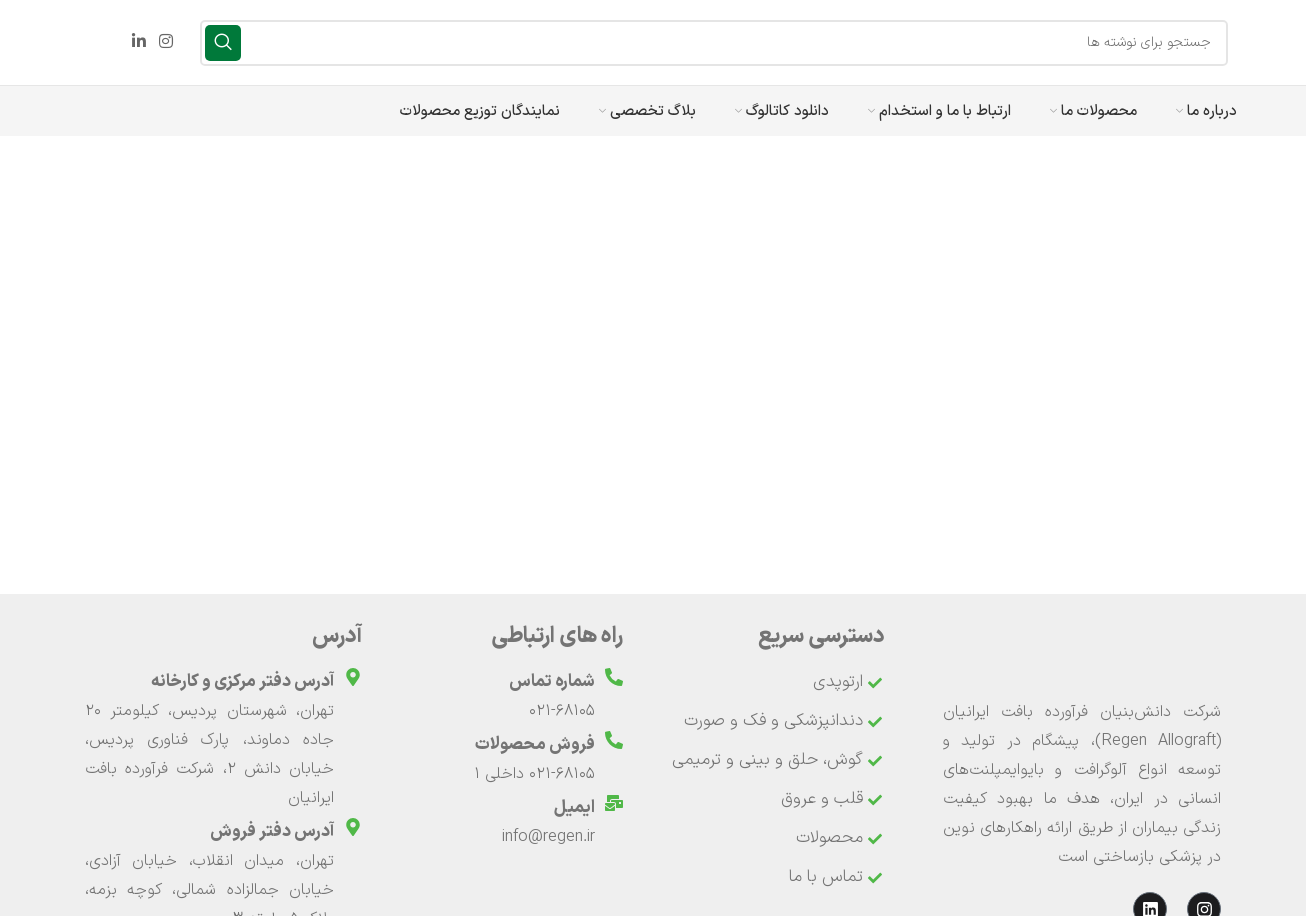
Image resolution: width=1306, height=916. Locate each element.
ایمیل (574, 808)
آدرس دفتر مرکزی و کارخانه (242, 682)
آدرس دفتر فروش (272, 832)
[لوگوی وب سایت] (1248, 42)
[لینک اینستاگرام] (165, 42)
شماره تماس (552, 682)
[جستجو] (714, 43)
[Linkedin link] (138, 42)
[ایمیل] (614, 803)
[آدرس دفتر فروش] (353, 827)
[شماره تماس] (614, 677)
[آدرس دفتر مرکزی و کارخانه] (353, 677)
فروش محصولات (535, 745)
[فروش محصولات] (614, 740)
